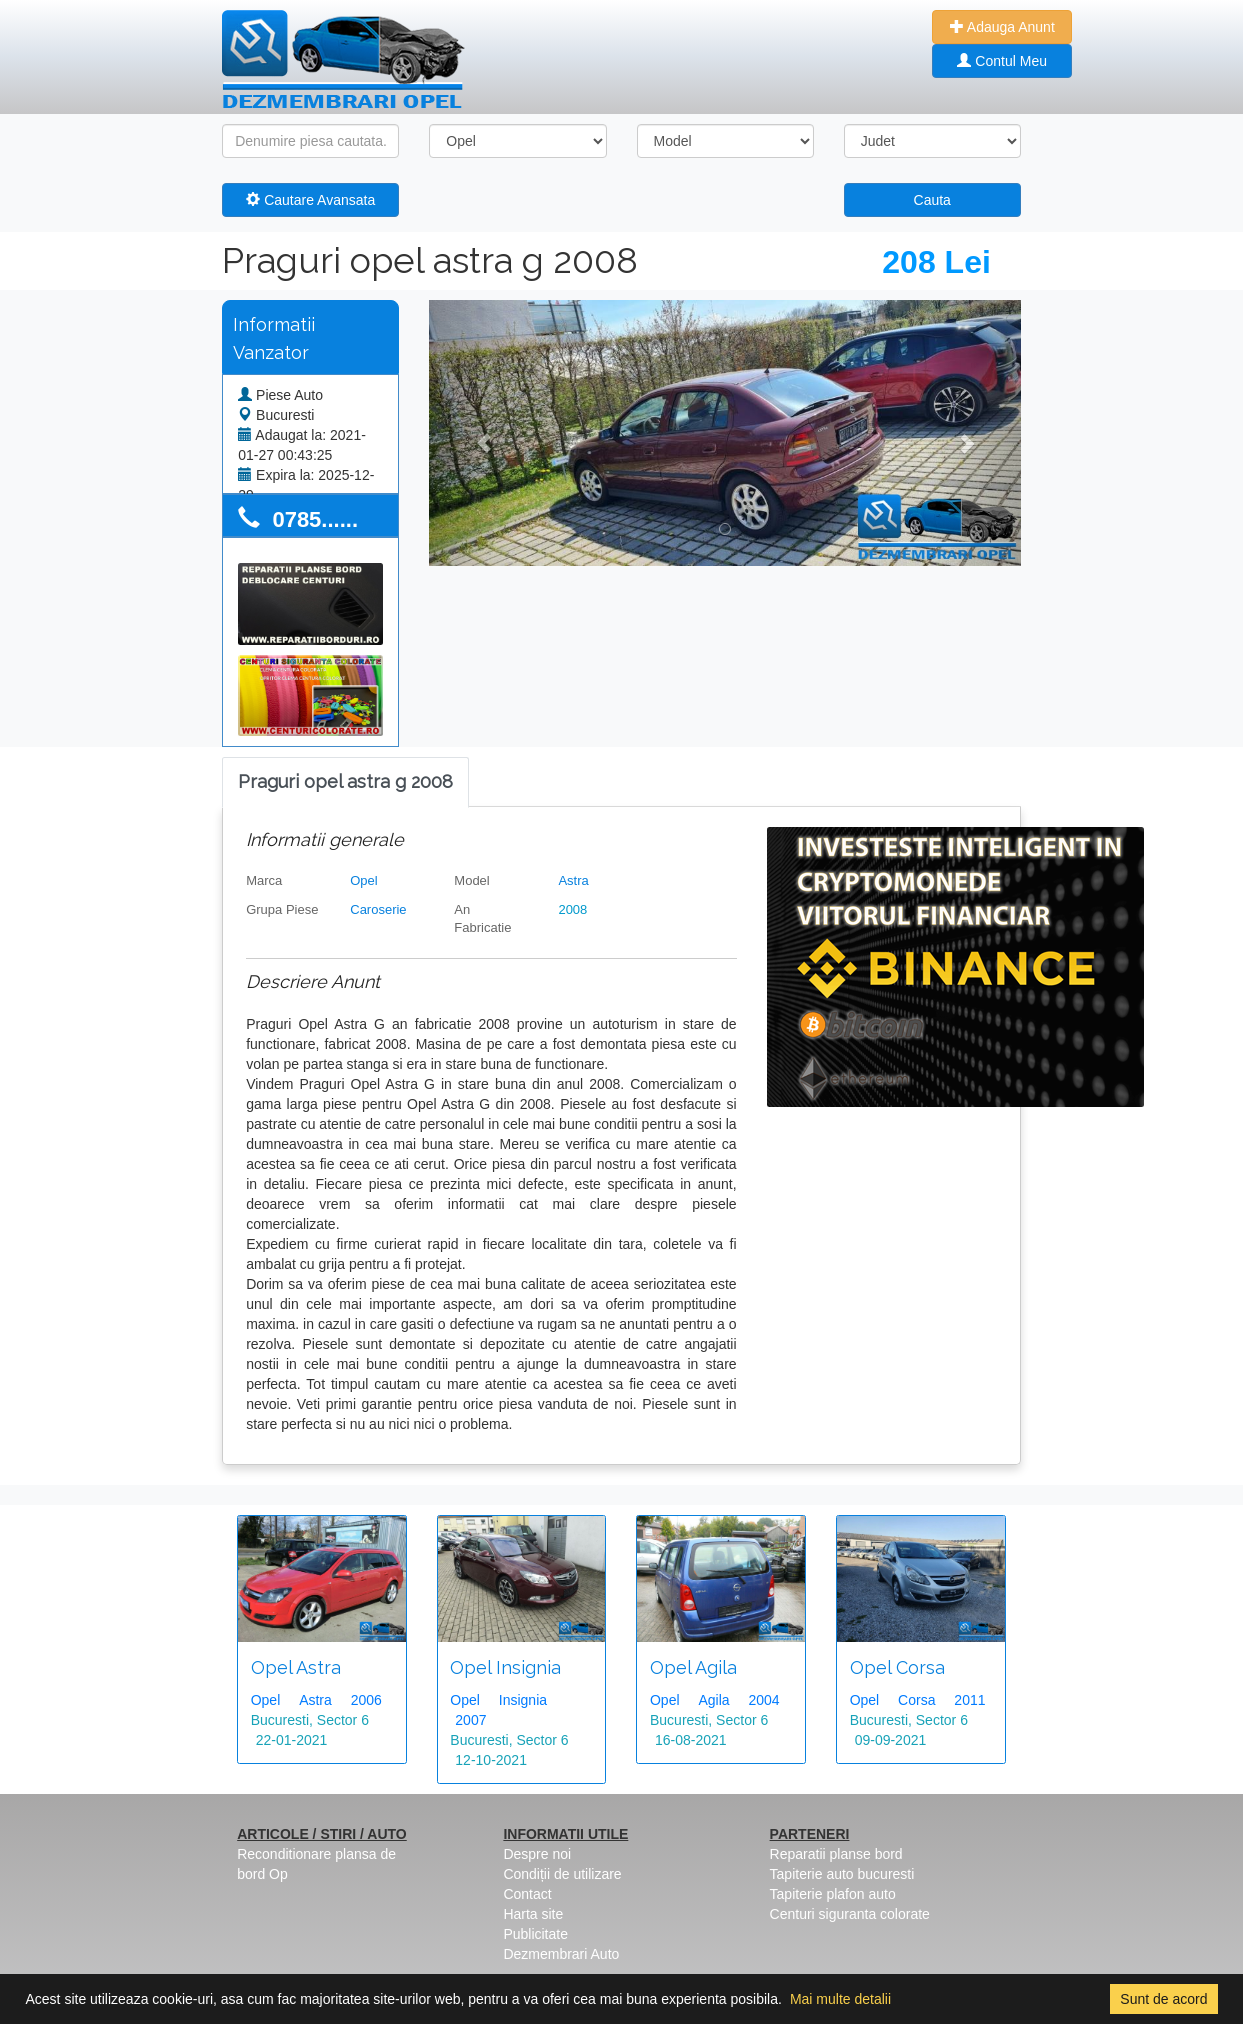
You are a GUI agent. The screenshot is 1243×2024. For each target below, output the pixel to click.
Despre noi (537, 1854)
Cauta (932, 200)
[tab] (345, 782)
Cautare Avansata (310, 200)
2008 (572, 909)
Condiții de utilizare (562, 1874)
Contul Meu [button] (1001, 61)
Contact (527, 1894)
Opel (363, 880)
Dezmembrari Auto (561, 1954)
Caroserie (378, 909)
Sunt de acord (1163, 1999)
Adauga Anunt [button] (1002, 27)
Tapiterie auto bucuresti (842, 1874)
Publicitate (535, 1934)
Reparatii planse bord (836, 1854)
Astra (573, 880)
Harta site (533, 1914)
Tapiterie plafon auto (833, 1894)
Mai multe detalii (840, 1999)
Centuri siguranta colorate (850, 1914)
